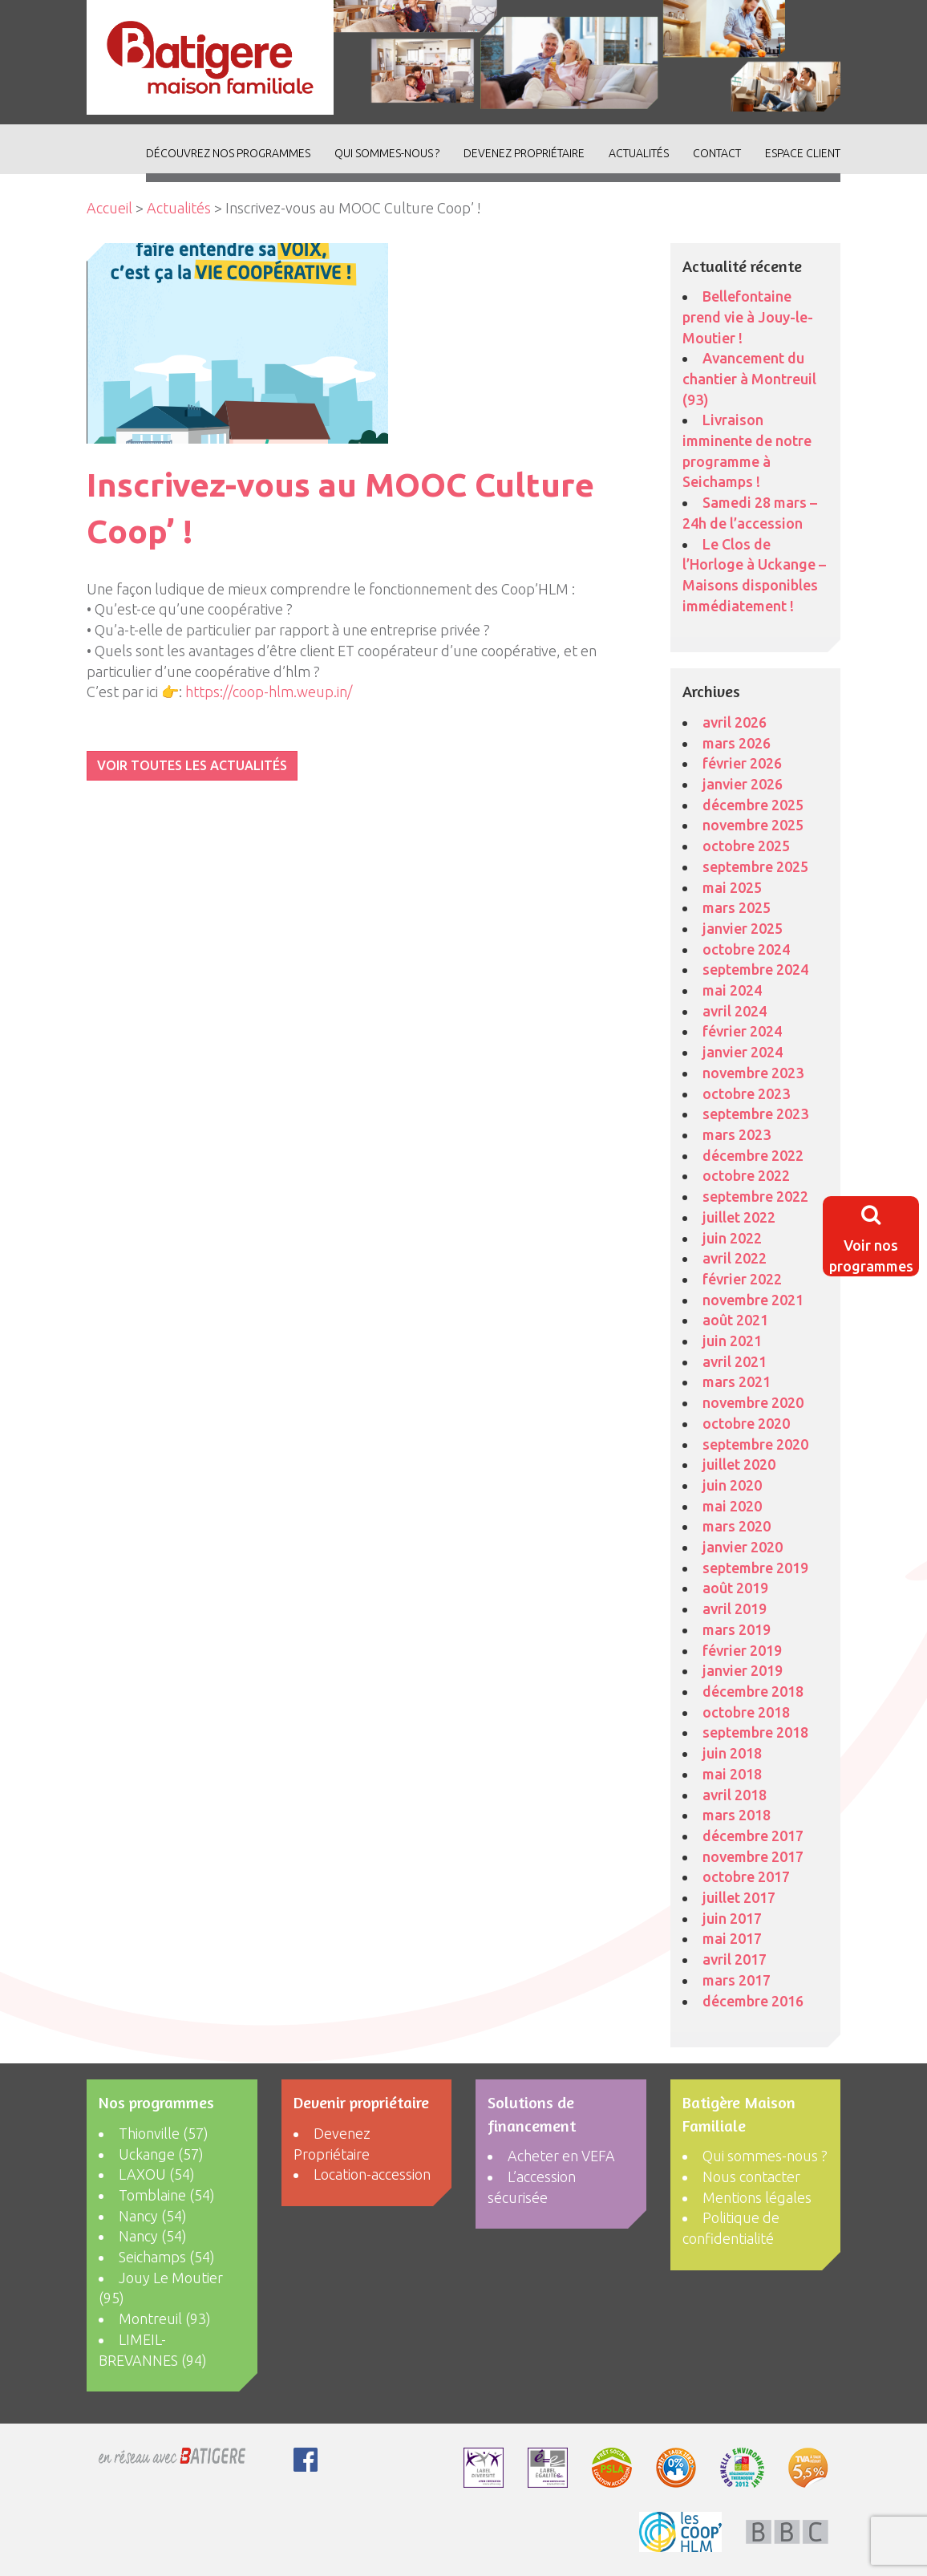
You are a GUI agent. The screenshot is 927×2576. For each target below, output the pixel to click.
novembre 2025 (753, 825)
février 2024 (742, 1031)
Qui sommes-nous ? (386, 153)
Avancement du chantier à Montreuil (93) (749, 378)
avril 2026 (734, 722)
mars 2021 (736, 1381)
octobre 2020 (746, 1423)
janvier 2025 (742, 928)
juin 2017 (732, 1918)
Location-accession (372, 2174)
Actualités (179, 208)
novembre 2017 (753, 1856)
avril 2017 (734, 1959)
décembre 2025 (753, 805)
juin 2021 (732, 1341)
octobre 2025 (746, 846)
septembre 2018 (755, 1732)
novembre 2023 (753, 1073)
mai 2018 (732, 1774)
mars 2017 (736, 1980)
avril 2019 (734, 1608)
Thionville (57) (163, 2133)
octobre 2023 (746, 1093)
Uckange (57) (161, 2154)
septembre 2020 (755, 1444)
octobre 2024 (746, 949)
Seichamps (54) (167, 2257)
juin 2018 (732, 1753)
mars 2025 (736, 907)
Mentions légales (757, 2197)
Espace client (802, 153)
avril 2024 (734, 1011)
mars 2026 (736, 743)
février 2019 (742, 1650)
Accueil (109, 208)
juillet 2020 (738, 1464)
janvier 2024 (742, 1052)
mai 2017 (732, 1938)
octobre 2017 (746, 1876)
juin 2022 (732, 1238)
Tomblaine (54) (167, 2195)
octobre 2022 (746, 1175)
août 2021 (735, 1320)
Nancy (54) (153, 2216)
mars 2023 (736, 1134)
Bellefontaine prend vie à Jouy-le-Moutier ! (747, 316)
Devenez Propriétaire (524, 153)
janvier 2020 (742, 1547)
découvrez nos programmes (228, 153)
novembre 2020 (753, 1402)
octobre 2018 (746, 1712)
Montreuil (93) (165, 2318)
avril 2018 (734, 1795)
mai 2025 (732, 887)
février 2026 (742, 763)
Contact (717, 153)
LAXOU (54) (157, 2174)
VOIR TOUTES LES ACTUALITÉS (192, 765)
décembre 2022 (753, 1155)
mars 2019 (736, 1629)
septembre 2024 (755, 969)
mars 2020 (736, 1526)
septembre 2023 (755, 1113)
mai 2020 (732, 1506)
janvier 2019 (742, 1670)
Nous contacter (751, 2176)
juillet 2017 (738, 1897)
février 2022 (742, 1279)
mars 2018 (736, 1815)
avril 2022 (734, 1258)
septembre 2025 (755, 866)
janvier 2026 (742, 784)
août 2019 (735, 1588)
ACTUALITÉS (639, 153)
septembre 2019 (755, 1568)
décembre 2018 (753, 1691)
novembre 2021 (753, 1300)
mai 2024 (732, 990)
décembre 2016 (753, 2001)
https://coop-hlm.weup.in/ (268, 692)
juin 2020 (732, 1485)
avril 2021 (734, 1361)
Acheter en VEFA (561, 2156)
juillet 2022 (738, 1217)
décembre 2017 (753, 1836)
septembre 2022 (755, 1196)
